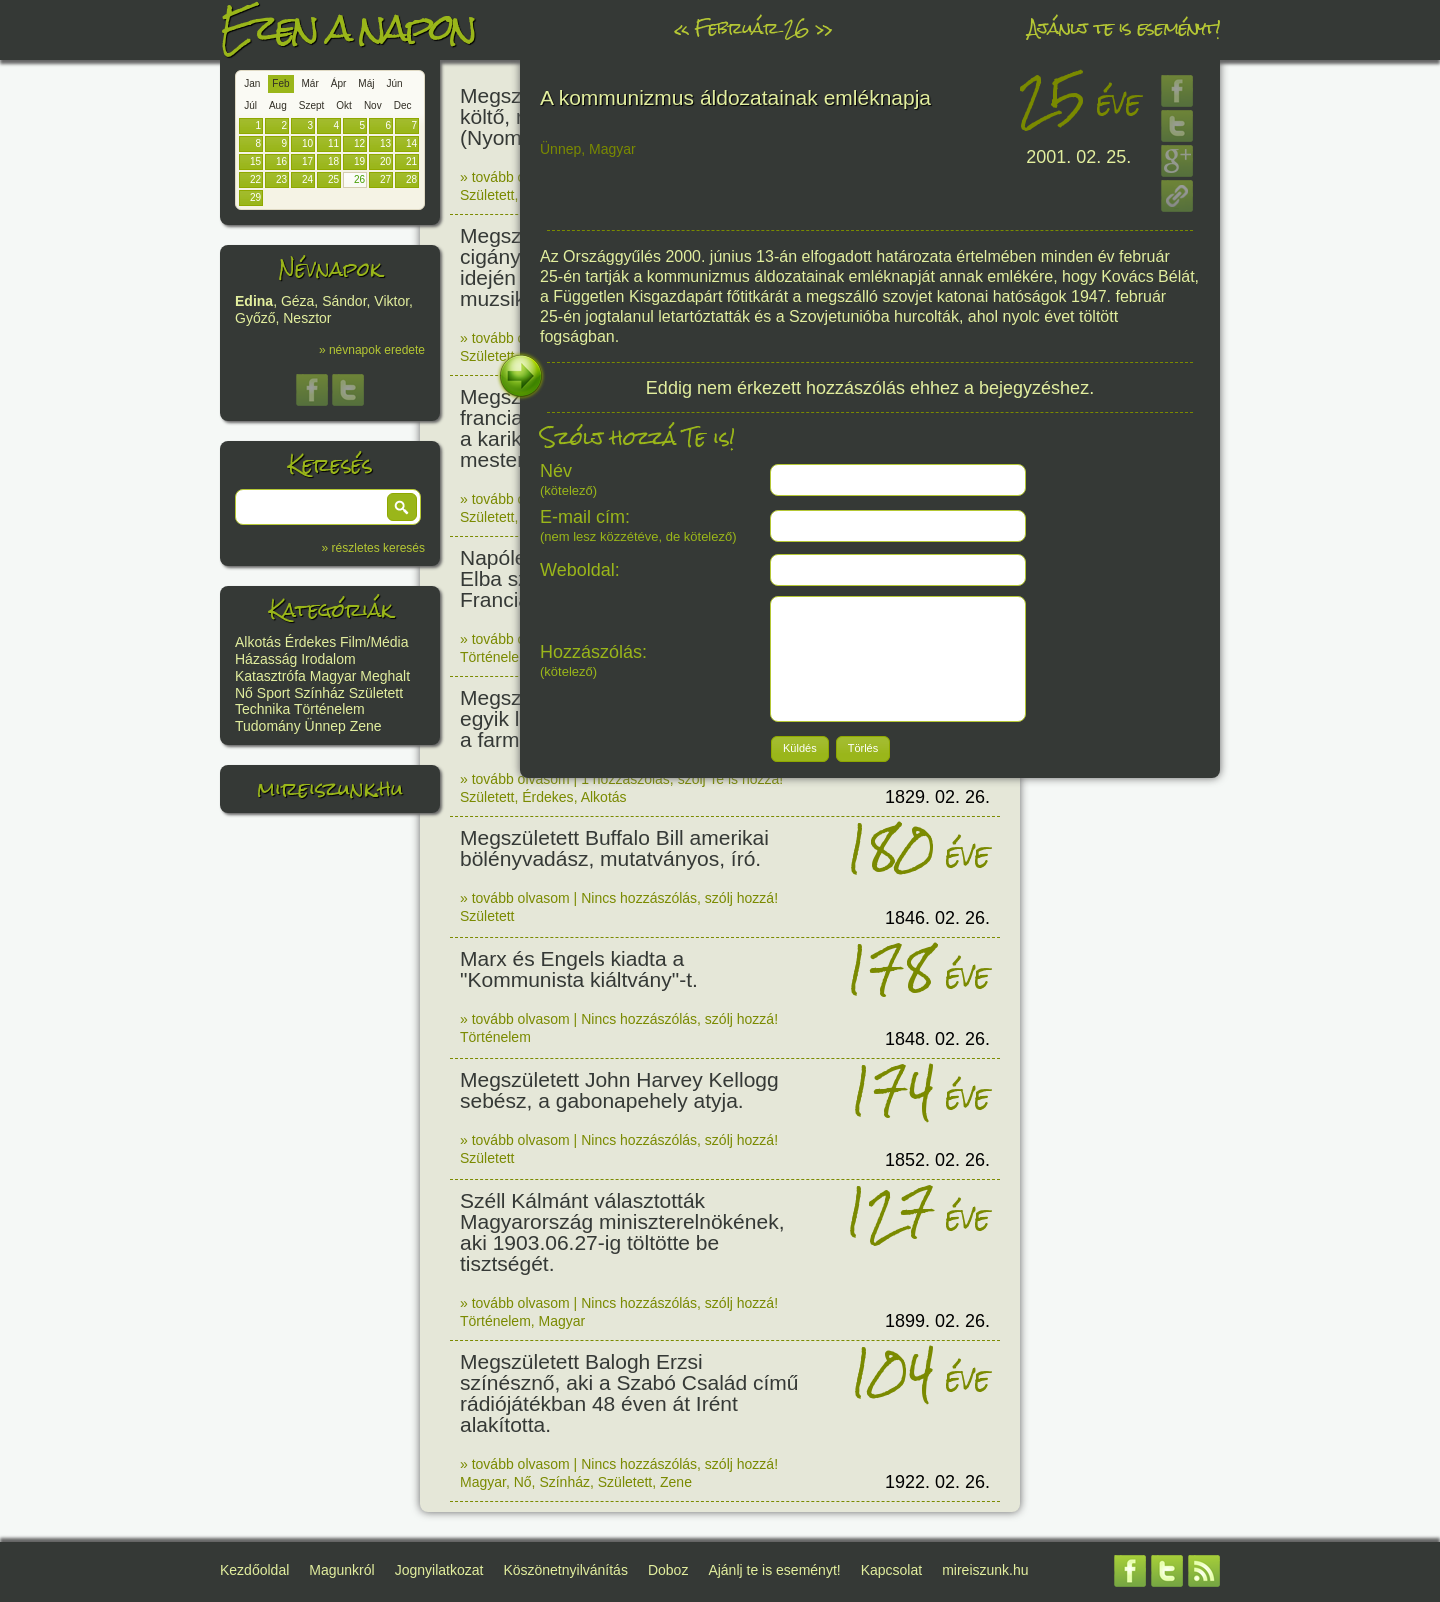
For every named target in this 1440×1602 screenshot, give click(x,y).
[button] (402, 507)
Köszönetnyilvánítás (565, 1570)
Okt (344, 105)
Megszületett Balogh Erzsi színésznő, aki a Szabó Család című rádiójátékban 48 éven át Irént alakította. (629, 1393)
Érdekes (310, 642)
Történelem (329, 709)
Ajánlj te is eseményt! (1124, 27)
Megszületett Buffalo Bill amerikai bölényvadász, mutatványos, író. (614, 848)
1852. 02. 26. (937, 1160)
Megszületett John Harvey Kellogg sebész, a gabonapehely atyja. (619, 1090)
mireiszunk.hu (330, 788)
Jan (252, 83)
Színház (319, 693)
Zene (366, 726)
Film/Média (374, 642)
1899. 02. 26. (937, 1321)
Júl (250, 105)
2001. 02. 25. (1078, 157)
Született (376, 693)
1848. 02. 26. (937, 1039)
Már (310, 83)
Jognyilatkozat (439, 1570)
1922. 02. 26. (937, 1482)
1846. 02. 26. (937, 918)
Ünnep (325, 726)
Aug (278, 105)
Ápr (339, 83)
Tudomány (268, 726)
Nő (244, 693)
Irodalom (328, 659)
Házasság (266, 659)
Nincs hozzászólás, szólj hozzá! (679, 898)
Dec (403, 105)
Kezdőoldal (254, 1570)
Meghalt (385, 676)
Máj (366, 83)
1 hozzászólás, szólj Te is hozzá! (682, 779)
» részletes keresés (373, 548)
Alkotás (258, 642)
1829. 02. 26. (937, 797)
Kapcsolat (891, 1570)
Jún (394, 83)
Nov (373, 105)
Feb (280, 83)
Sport (273, 693)
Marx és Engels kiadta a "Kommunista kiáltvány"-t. (579, 969)
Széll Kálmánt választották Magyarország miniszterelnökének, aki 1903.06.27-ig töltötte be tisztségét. (622, 1232)
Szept (312, 105)
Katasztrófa (270, 676)
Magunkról (341, 1570)
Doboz (668, 1570)
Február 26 (752, 27)
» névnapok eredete (372, 350)
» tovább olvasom (515, 177)
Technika (262, 709)
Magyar (333, 676)
